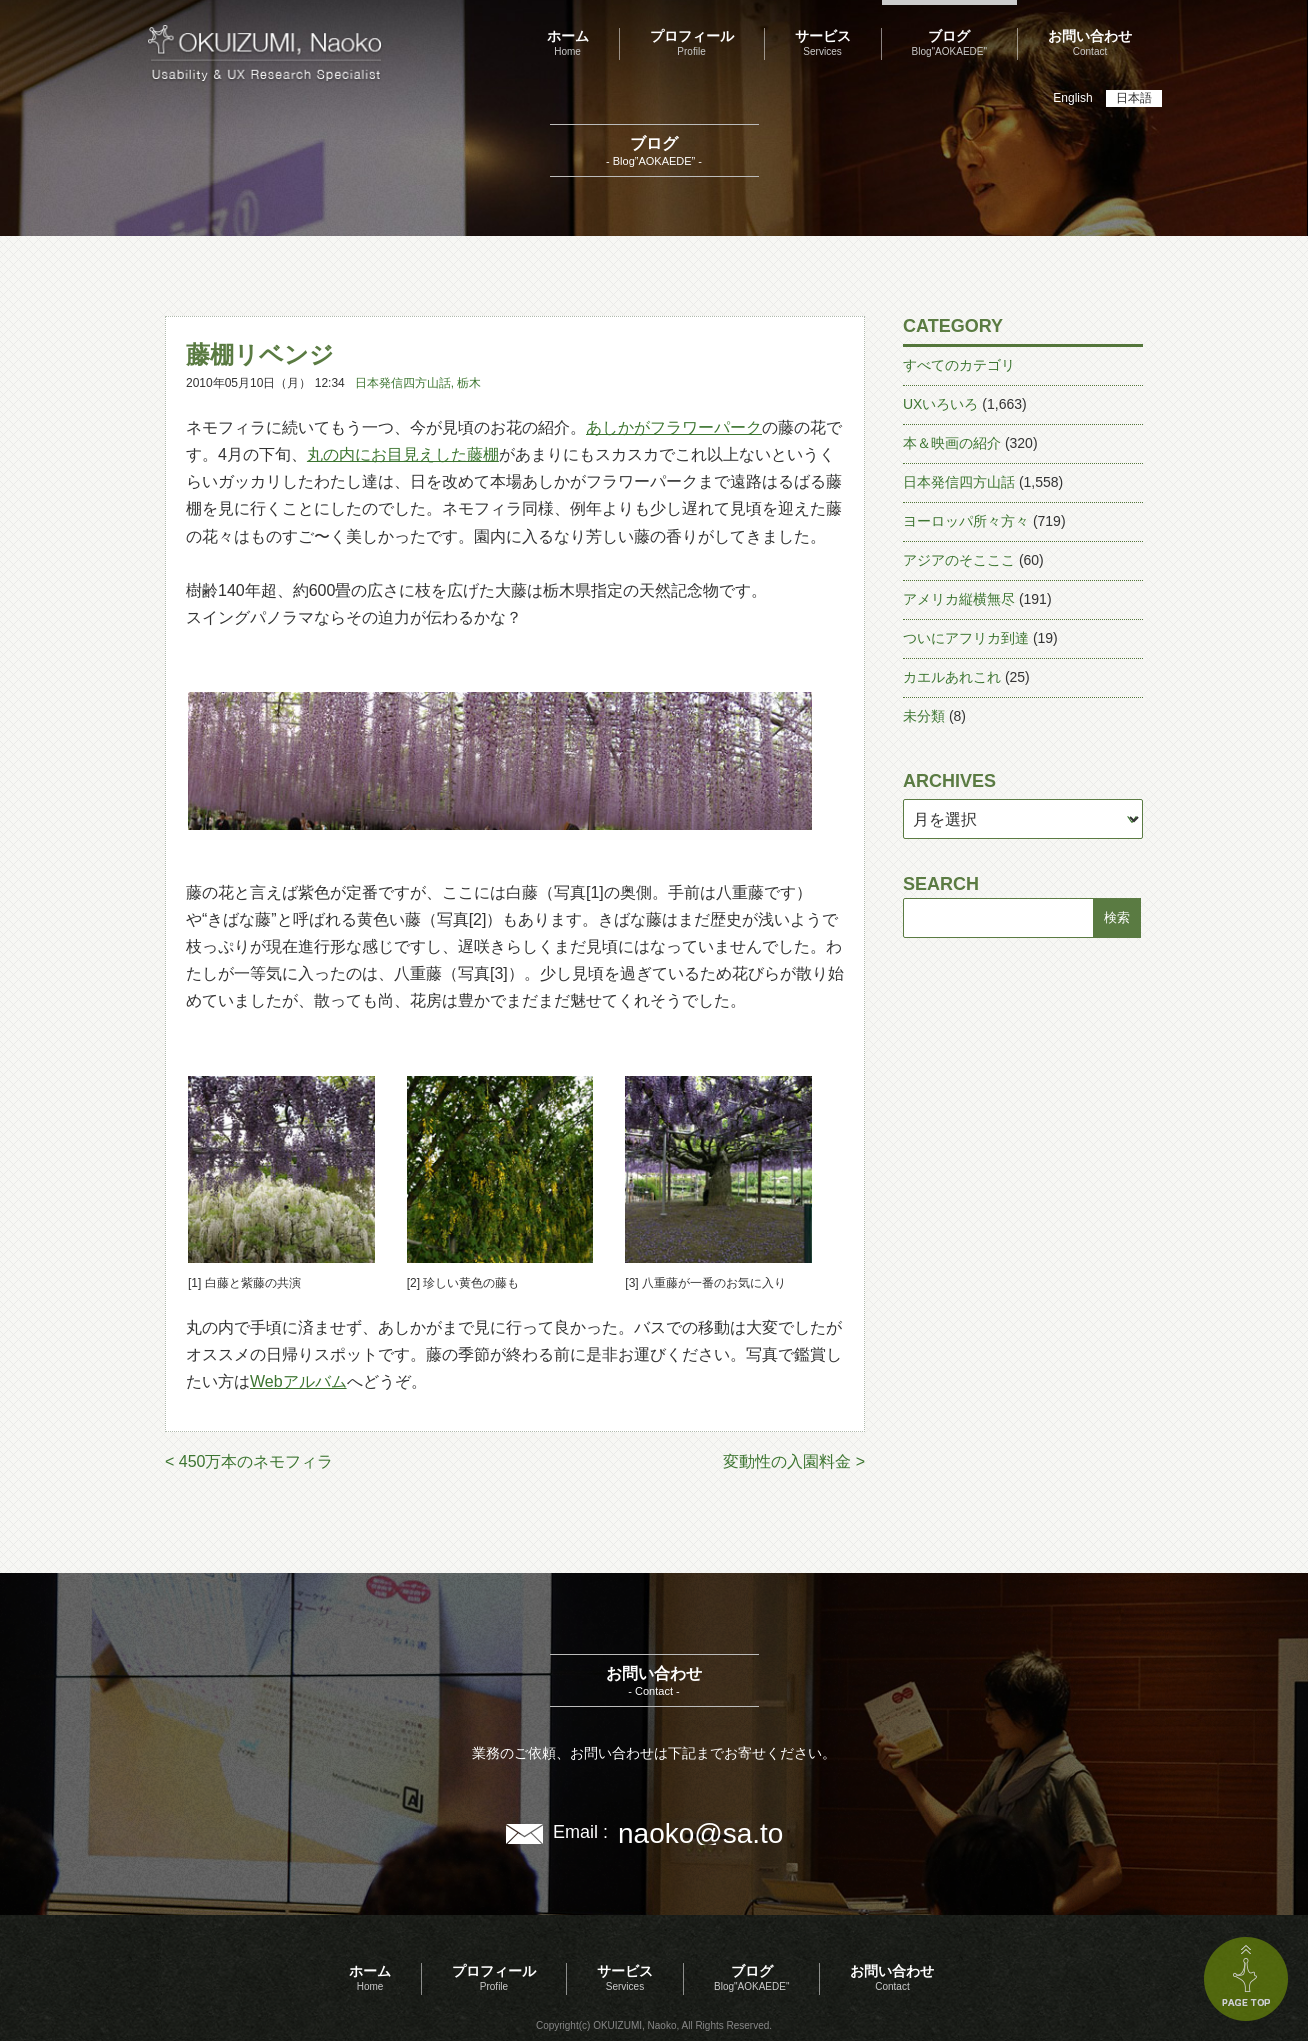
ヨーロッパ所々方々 (966, 521)
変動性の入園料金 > (794, 1461)
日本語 (1134, 98)
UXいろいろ (940, 404)
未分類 (924, 716)
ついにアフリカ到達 (966, 638)
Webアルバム (298, 1381)
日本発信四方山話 (403, 383)
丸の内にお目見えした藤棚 (403, 454)
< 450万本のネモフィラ (249, 1461)
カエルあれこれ (952, 677)
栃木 (469, 383)
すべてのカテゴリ (959, 365)
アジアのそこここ (959, 560)
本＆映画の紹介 (952, 443)
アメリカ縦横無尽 (959, 599)
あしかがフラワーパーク (674, 427)
